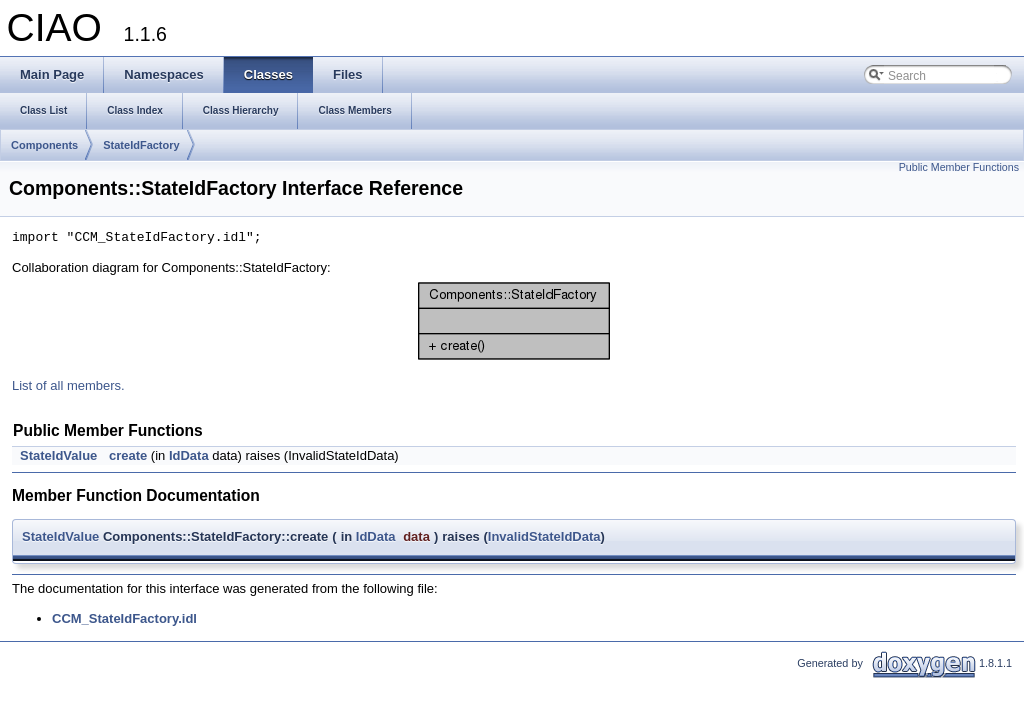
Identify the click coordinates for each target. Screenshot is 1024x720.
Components (44, 145)
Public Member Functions (959, 167)
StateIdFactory (141, 145)
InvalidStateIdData (544, 536)
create (128, 455)
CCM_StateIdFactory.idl (124, 618)
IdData (189, 455)
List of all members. (68, 385)
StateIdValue (58, 455)
